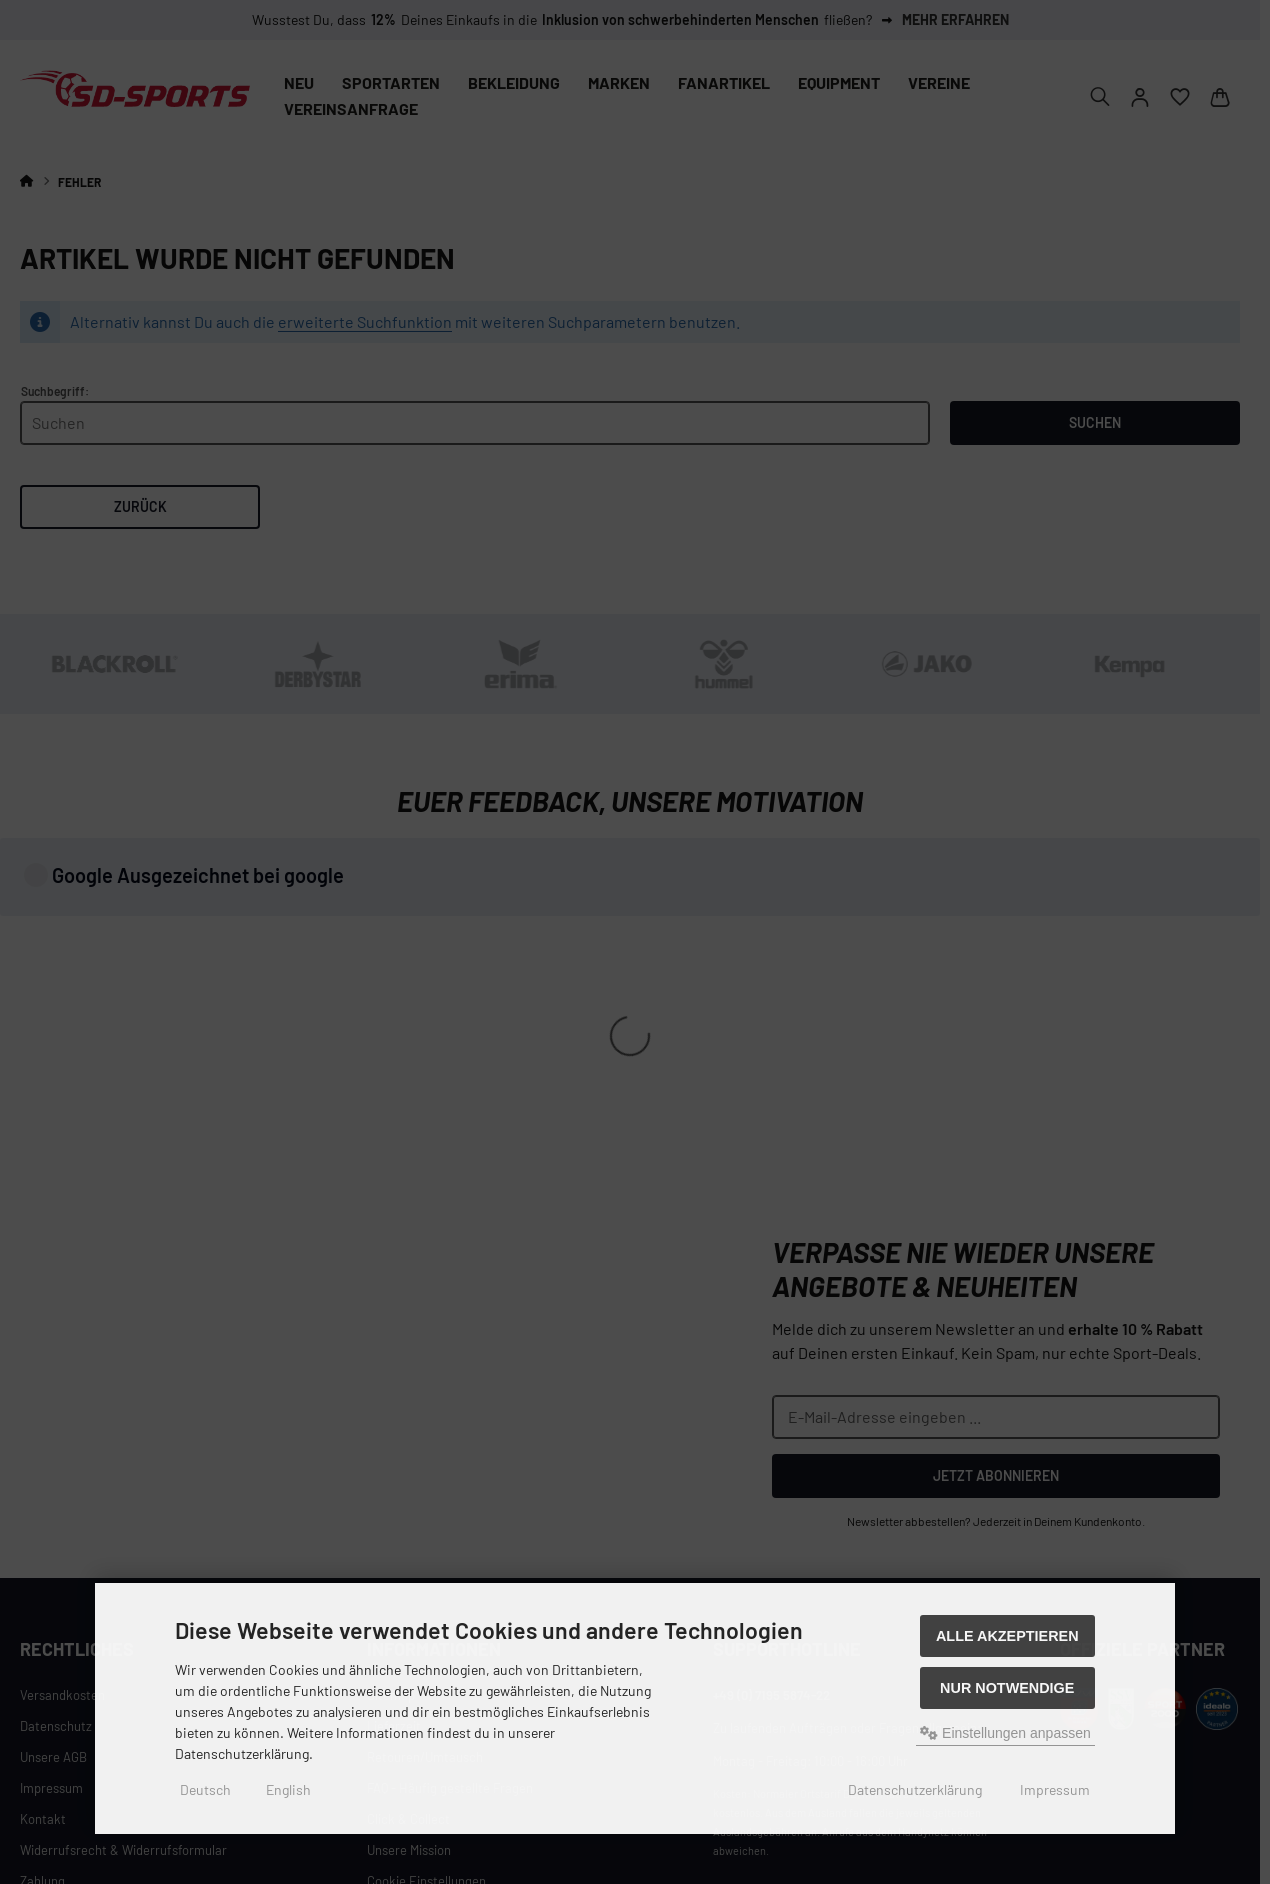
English (288, 1789)
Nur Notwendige (1007, 1688)
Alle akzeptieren (1007, 1636)
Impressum (1055, 1789)
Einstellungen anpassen (1005, 1733)
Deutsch (205, 1789)
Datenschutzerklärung (915, 1789)
